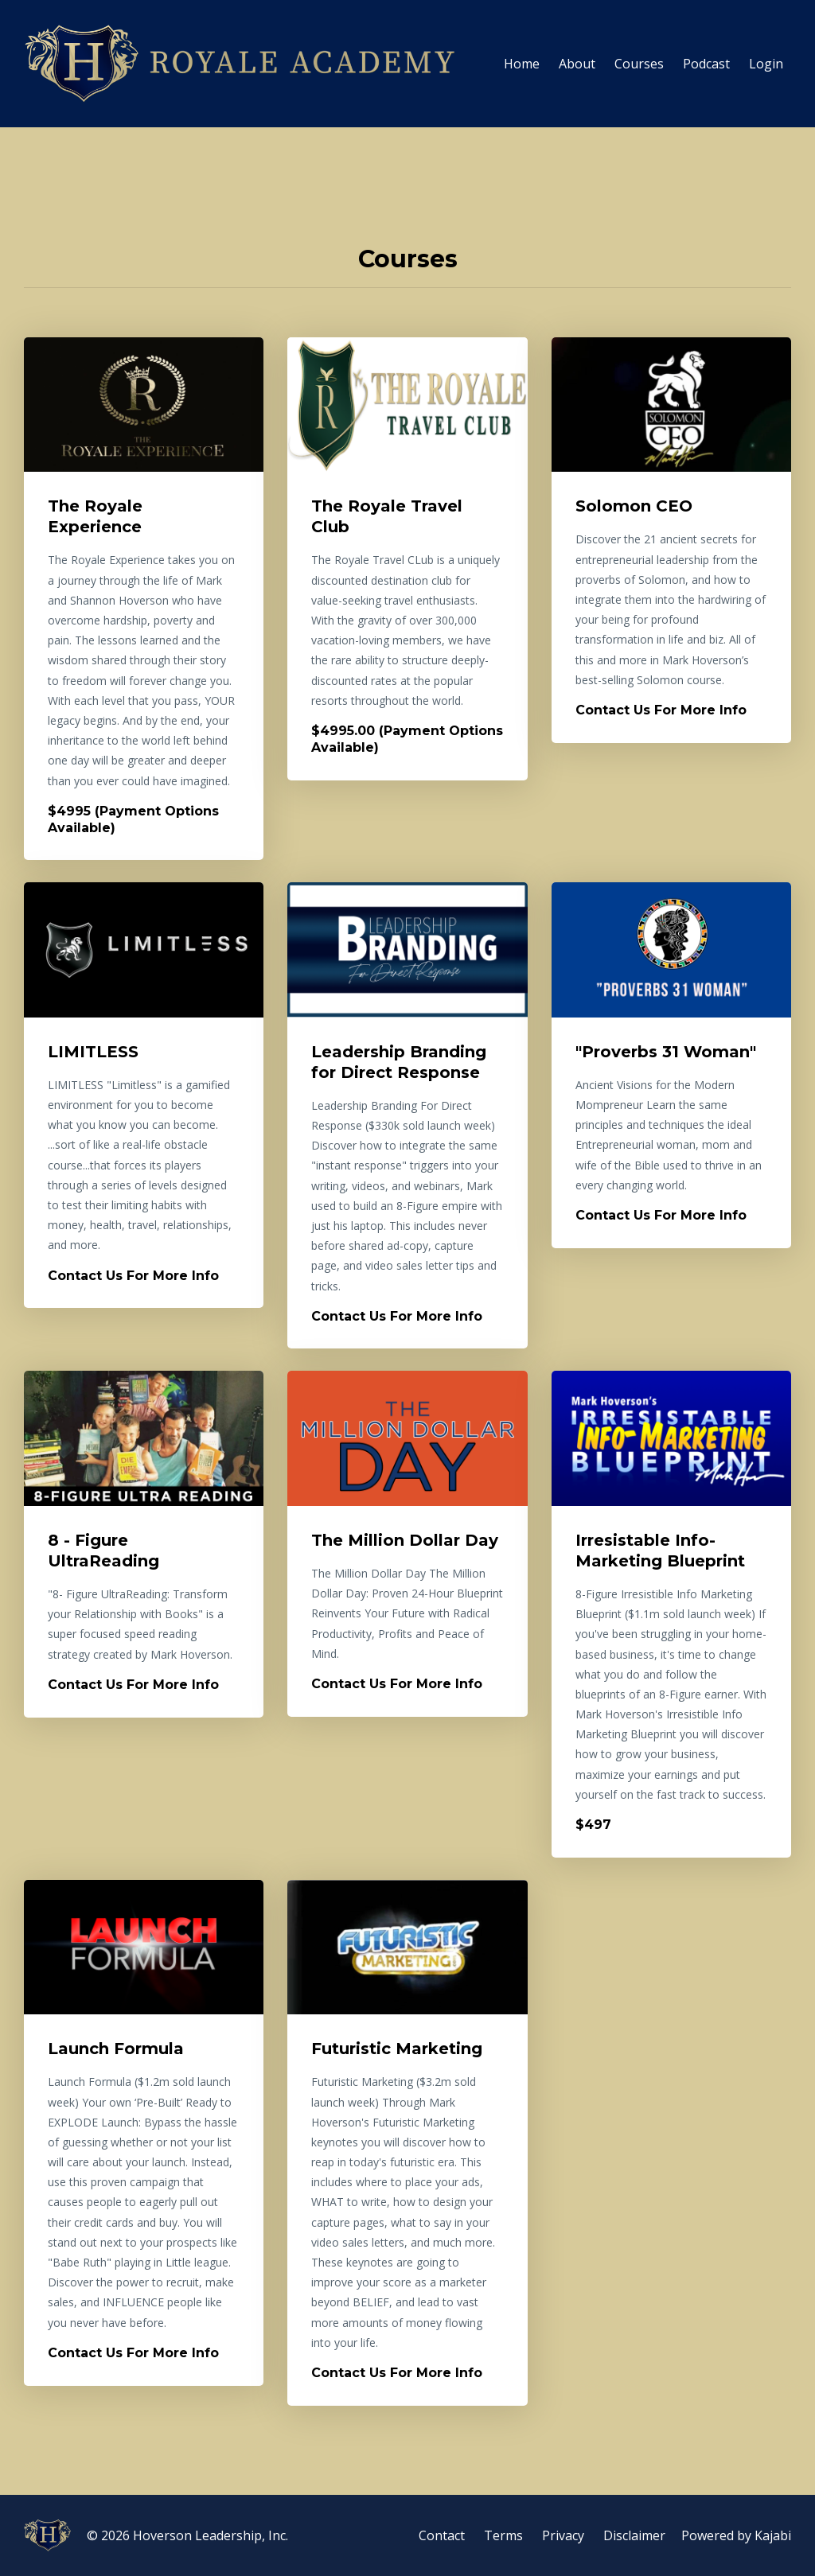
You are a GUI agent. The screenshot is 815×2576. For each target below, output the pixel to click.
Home (522, 63)
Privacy (563, 2535)
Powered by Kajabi (736, 2535)
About (577, 63)
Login (766, 63)
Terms (503, 2535)
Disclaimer (634, 2535)
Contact (442, 2535)
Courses (639, 63)
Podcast (706, 63)
